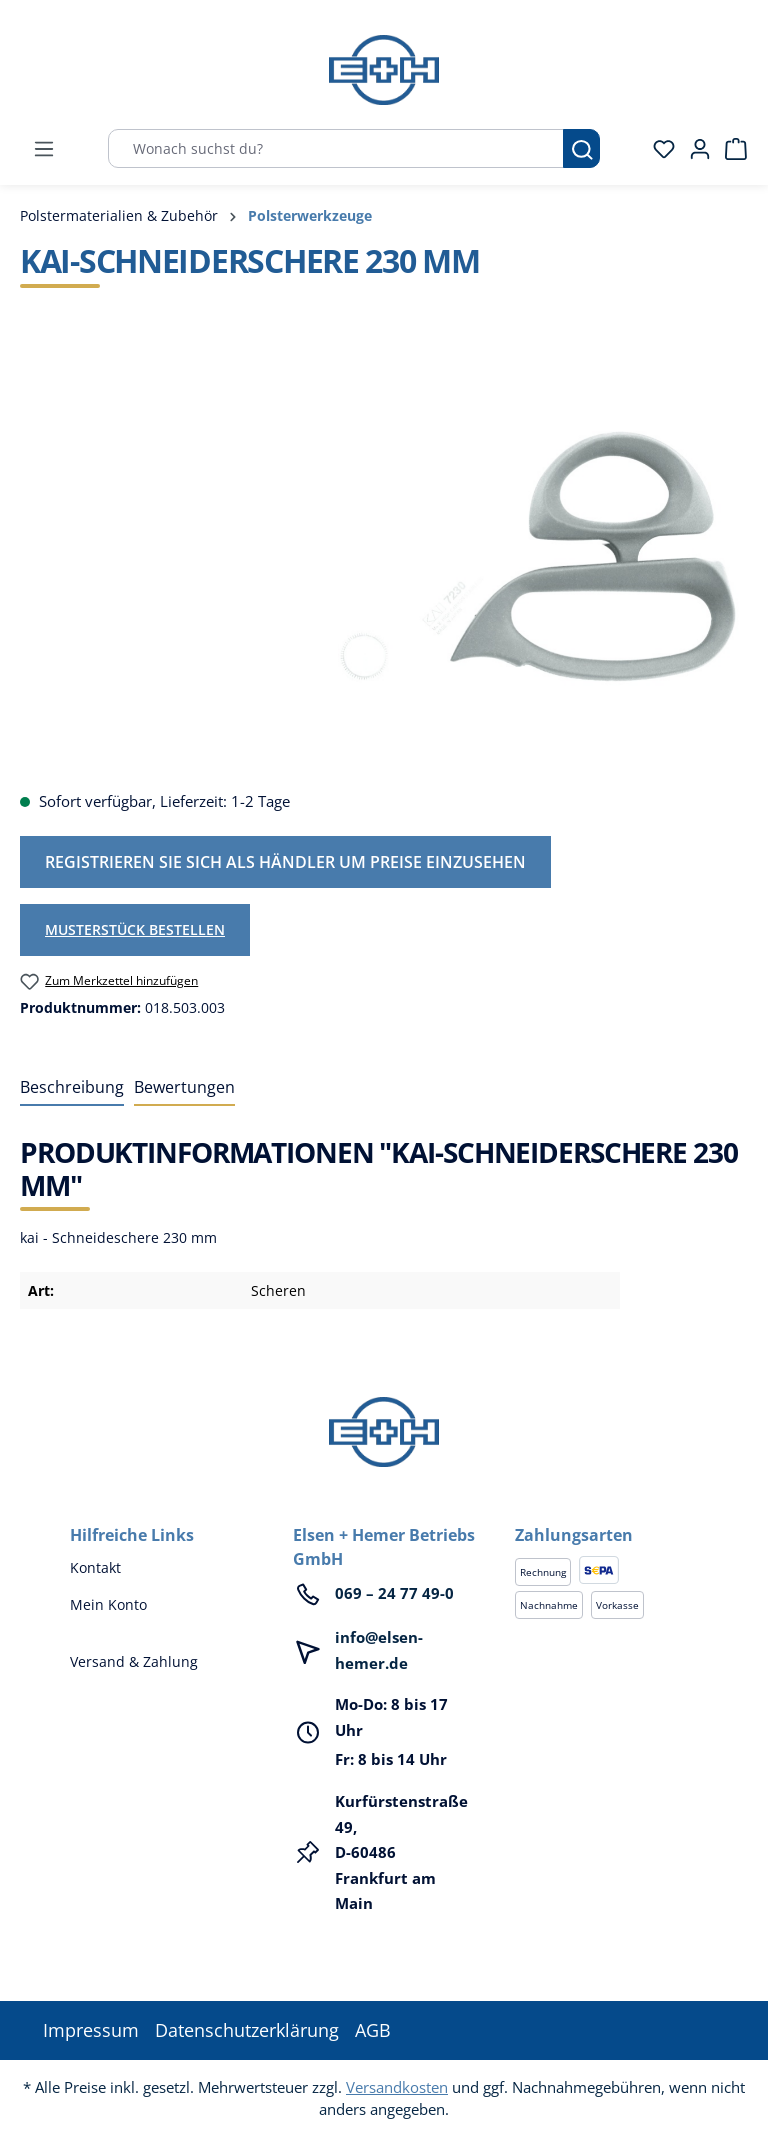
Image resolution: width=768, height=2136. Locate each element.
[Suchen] (581, 148)
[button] (606, 1515)
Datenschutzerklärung (247, 2030)
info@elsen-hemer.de (379, 1650)
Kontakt (95, 1567)
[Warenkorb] (730, 149)
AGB (373, 2030)
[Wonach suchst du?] (336, 148)
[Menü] (44, 149)
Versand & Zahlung (134, 1661)
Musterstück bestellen (135, 929)
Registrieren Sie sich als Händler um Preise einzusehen (285, 862)
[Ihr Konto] (694, 149)
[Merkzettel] (658, 149)
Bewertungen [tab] (184, 1087)
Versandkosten (397, 2087)
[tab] (72, 1088)
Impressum (91, 2030)
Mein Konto (108, 1604)
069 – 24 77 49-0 (394, 1593)
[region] (384, 559)
